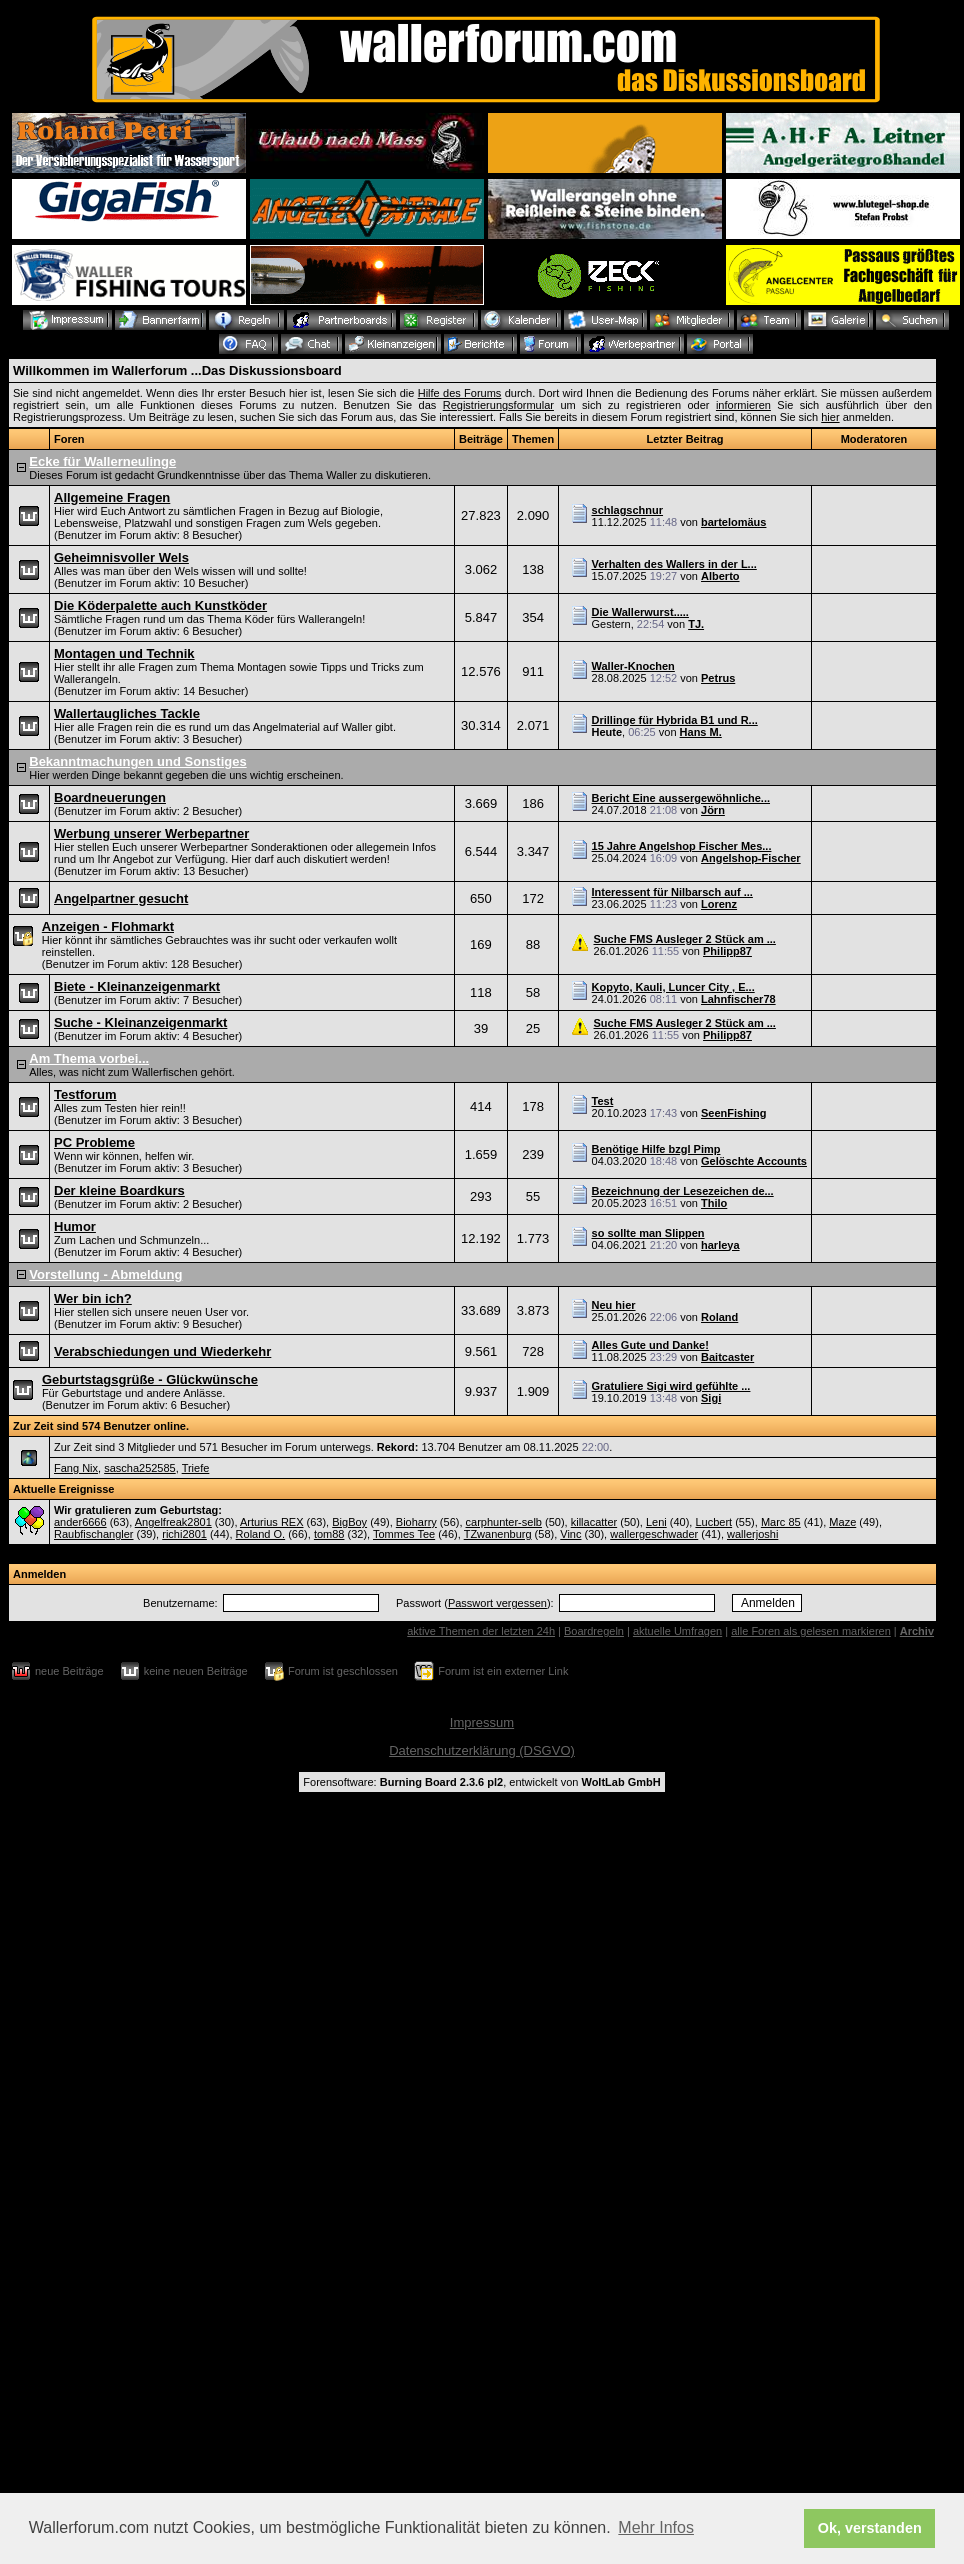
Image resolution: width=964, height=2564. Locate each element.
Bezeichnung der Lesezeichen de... (683, 1191)
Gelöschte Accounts (754, 1161)
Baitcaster (727, 1357)
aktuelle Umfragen (677, 1631)
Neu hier (614, 1305)
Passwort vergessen (497, 1603)
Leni (656, 1522)
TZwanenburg (498, 1534)
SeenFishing (733, 1113)
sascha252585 (140, 1468)
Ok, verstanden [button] (870, 2528)
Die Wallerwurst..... (640, 612)
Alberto (720, 576)
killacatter (594, 1522)
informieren (743, 405)
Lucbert (713, 1522)
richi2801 (184, 1534)
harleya (720, 1245)
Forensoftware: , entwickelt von (481, 1782)
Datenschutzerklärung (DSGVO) (482, 1750)
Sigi (711, 1398)
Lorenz (719, 904)
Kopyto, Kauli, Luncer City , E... (673, 987)
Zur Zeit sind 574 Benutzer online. (101, 1426)
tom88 (329, 1534)
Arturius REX (272, 1522)
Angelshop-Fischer (751, 858)
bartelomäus (733, 522)
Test (603, 1101)
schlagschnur (628, 510)
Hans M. (701, 732)
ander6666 (80, 1522)
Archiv (917, 1631)
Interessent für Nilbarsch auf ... (672, 892)
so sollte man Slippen (648, 1233)
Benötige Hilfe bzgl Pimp (656, 1149)
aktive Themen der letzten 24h (481, 1631)
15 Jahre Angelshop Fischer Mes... (682, 846)
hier (830, 417)
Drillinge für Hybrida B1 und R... (675, 720)
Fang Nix (76, 1468)
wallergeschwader (654, 1534)
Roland (719, 1317)
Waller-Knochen (633, 666)
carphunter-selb (504, 1522)
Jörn (713, 810)
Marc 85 (781, 1522)
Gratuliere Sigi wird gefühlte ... (671, 1386)
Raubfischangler (94, 1534)
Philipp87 (727, 951)
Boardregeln (594, 1631)
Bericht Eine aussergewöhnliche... (681, 798)
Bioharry (416, 1522)
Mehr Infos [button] (656, 2527)
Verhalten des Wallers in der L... (674, 564)
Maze (842, 1522)
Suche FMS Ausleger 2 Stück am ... (685, 939)
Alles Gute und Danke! (650, 1345)
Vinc (570, 1534)
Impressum (482, 1722)
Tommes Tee (404, 1534)
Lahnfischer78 (738, 999)
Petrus (718, 678)
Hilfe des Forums (460, 393)
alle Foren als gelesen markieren (811, 1631)
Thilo (714, 1203)
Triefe (196, 1468)
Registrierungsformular (498, 405)
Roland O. (261, 1534)
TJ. (696, 624)
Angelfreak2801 (173, 1522)
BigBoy (349, 1522)
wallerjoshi (752, 1534)
